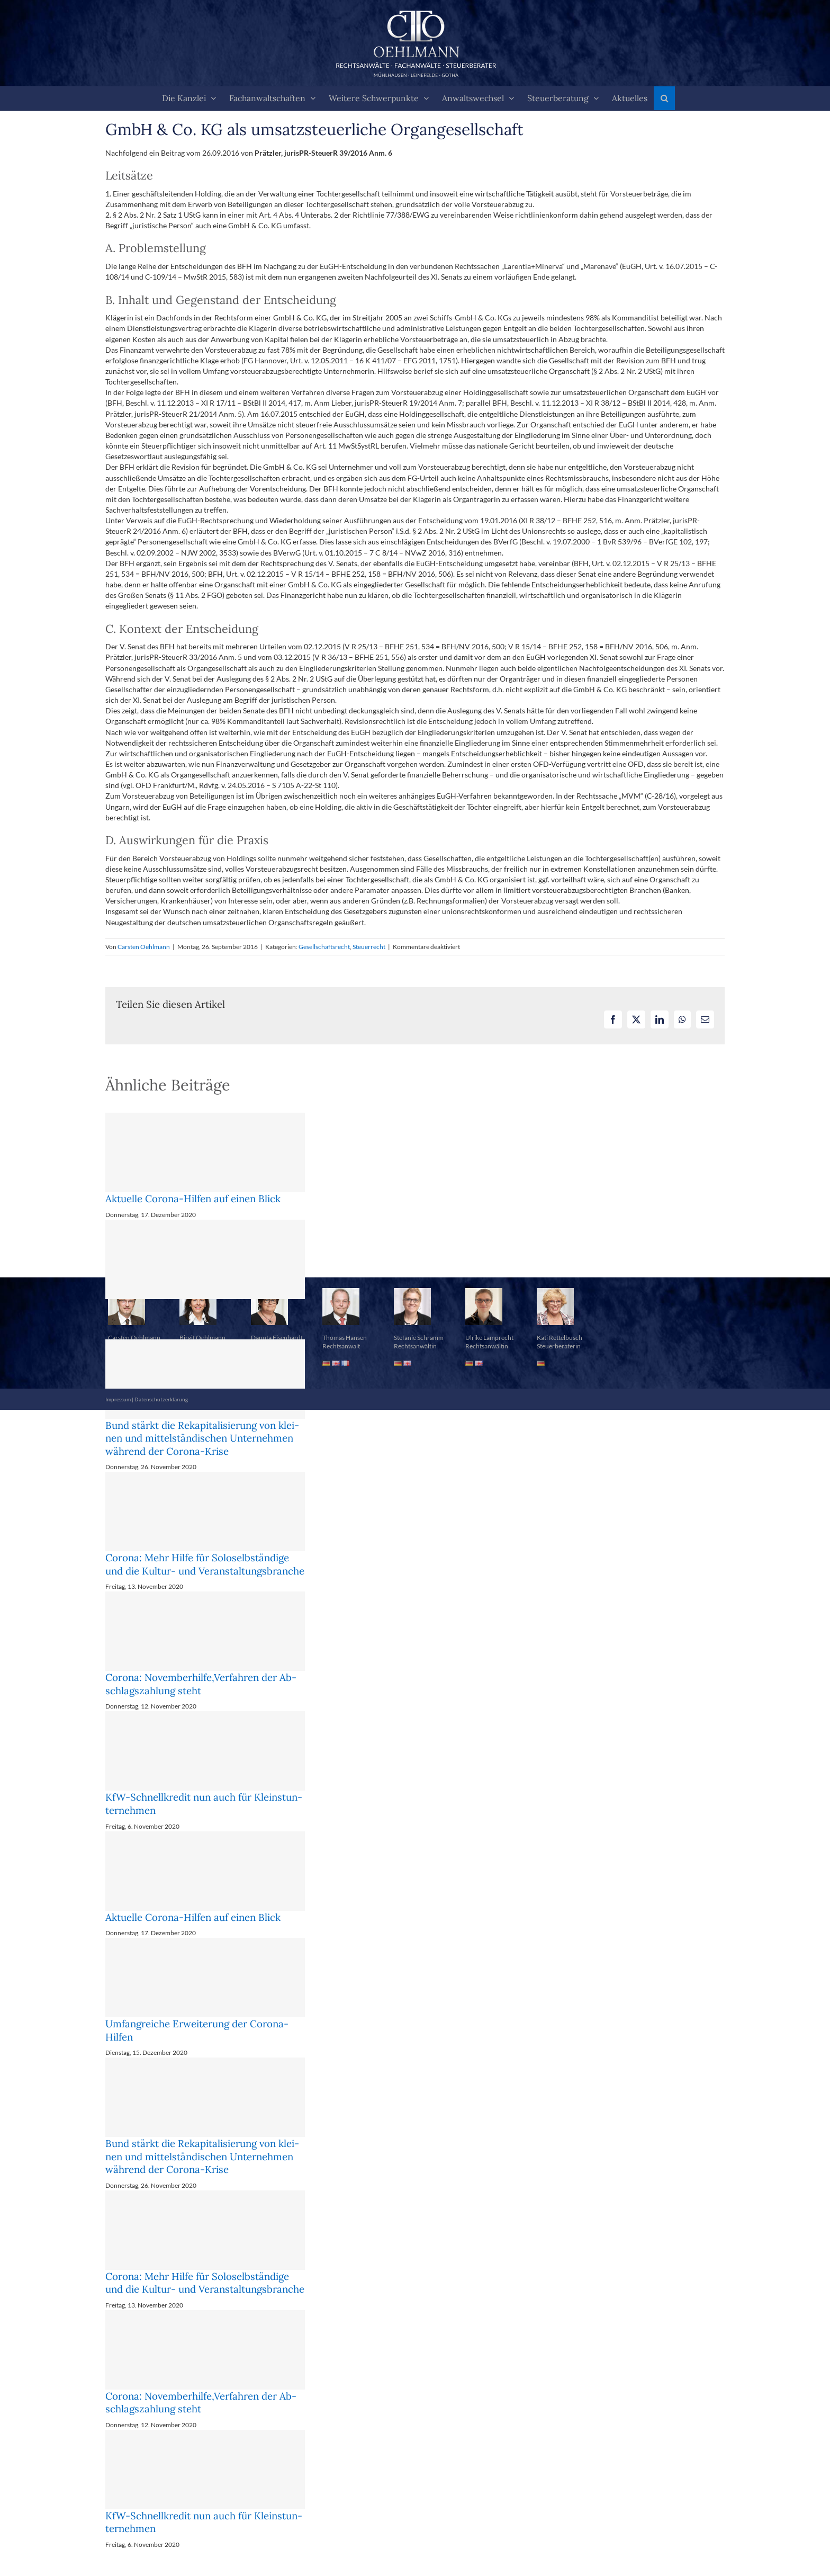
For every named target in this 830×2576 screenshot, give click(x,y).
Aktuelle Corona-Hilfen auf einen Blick (193, 1198)
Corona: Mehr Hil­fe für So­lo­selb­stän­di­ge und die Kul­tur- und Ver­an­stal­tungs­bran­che (204, 1564)
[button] (664, 98)
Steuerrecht (369, 947)
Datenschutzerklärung (161, 1399)
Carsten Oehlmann (144, 947)
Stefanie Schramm (419, 1337)
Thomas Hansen (344, 1337)
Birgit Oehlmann (202, 1337)
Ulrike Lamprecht (489, 1337)
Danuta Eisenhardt (277, 1337)
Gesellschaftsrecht (324, 947)
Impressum (118, 1399)
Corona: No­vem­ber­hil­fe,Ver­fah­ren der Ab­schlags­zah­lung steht (200, 1683)
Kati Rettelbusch (559, 1337)
